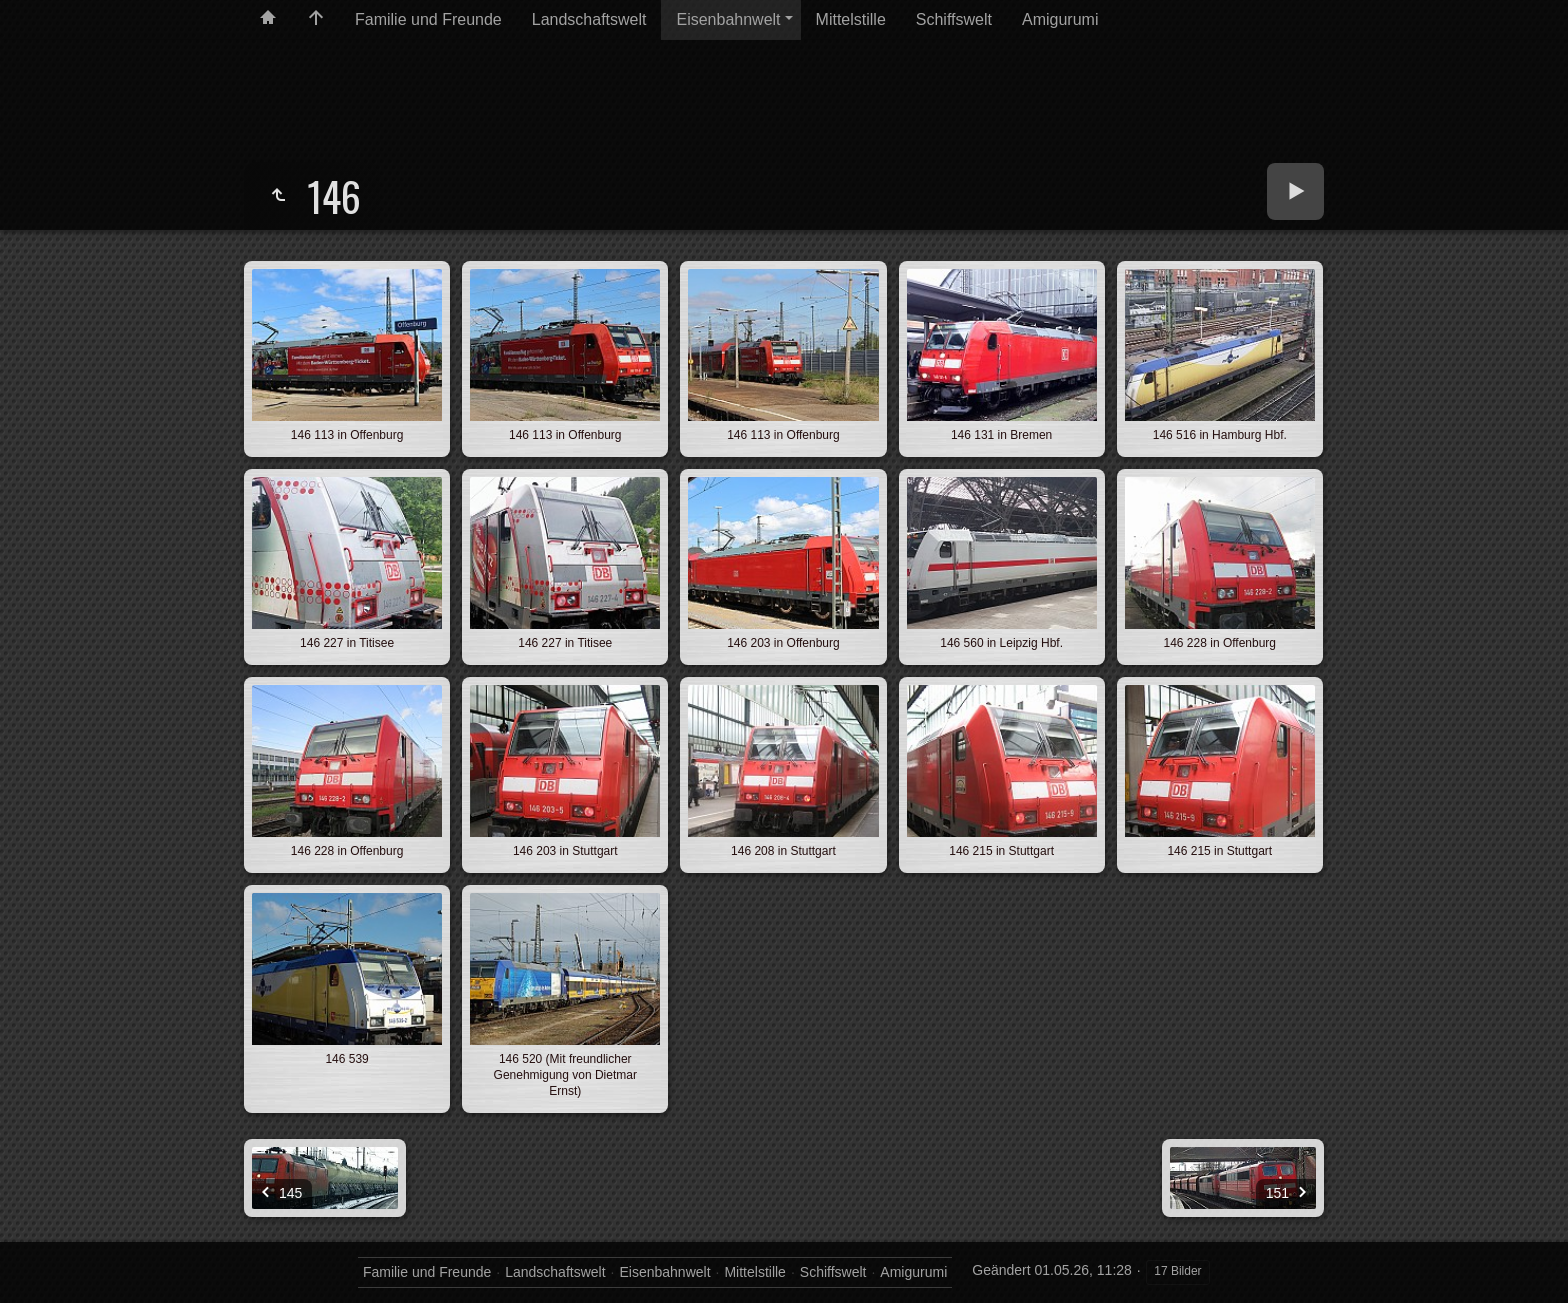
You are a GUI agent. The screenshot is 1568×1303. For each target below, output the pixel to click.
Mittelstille (851, 19)
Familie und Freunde (428, 19)
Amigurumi (1060, 19)
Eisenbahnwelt (728, 19)
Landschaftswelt (589, 19)
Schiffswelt (954, 19)
